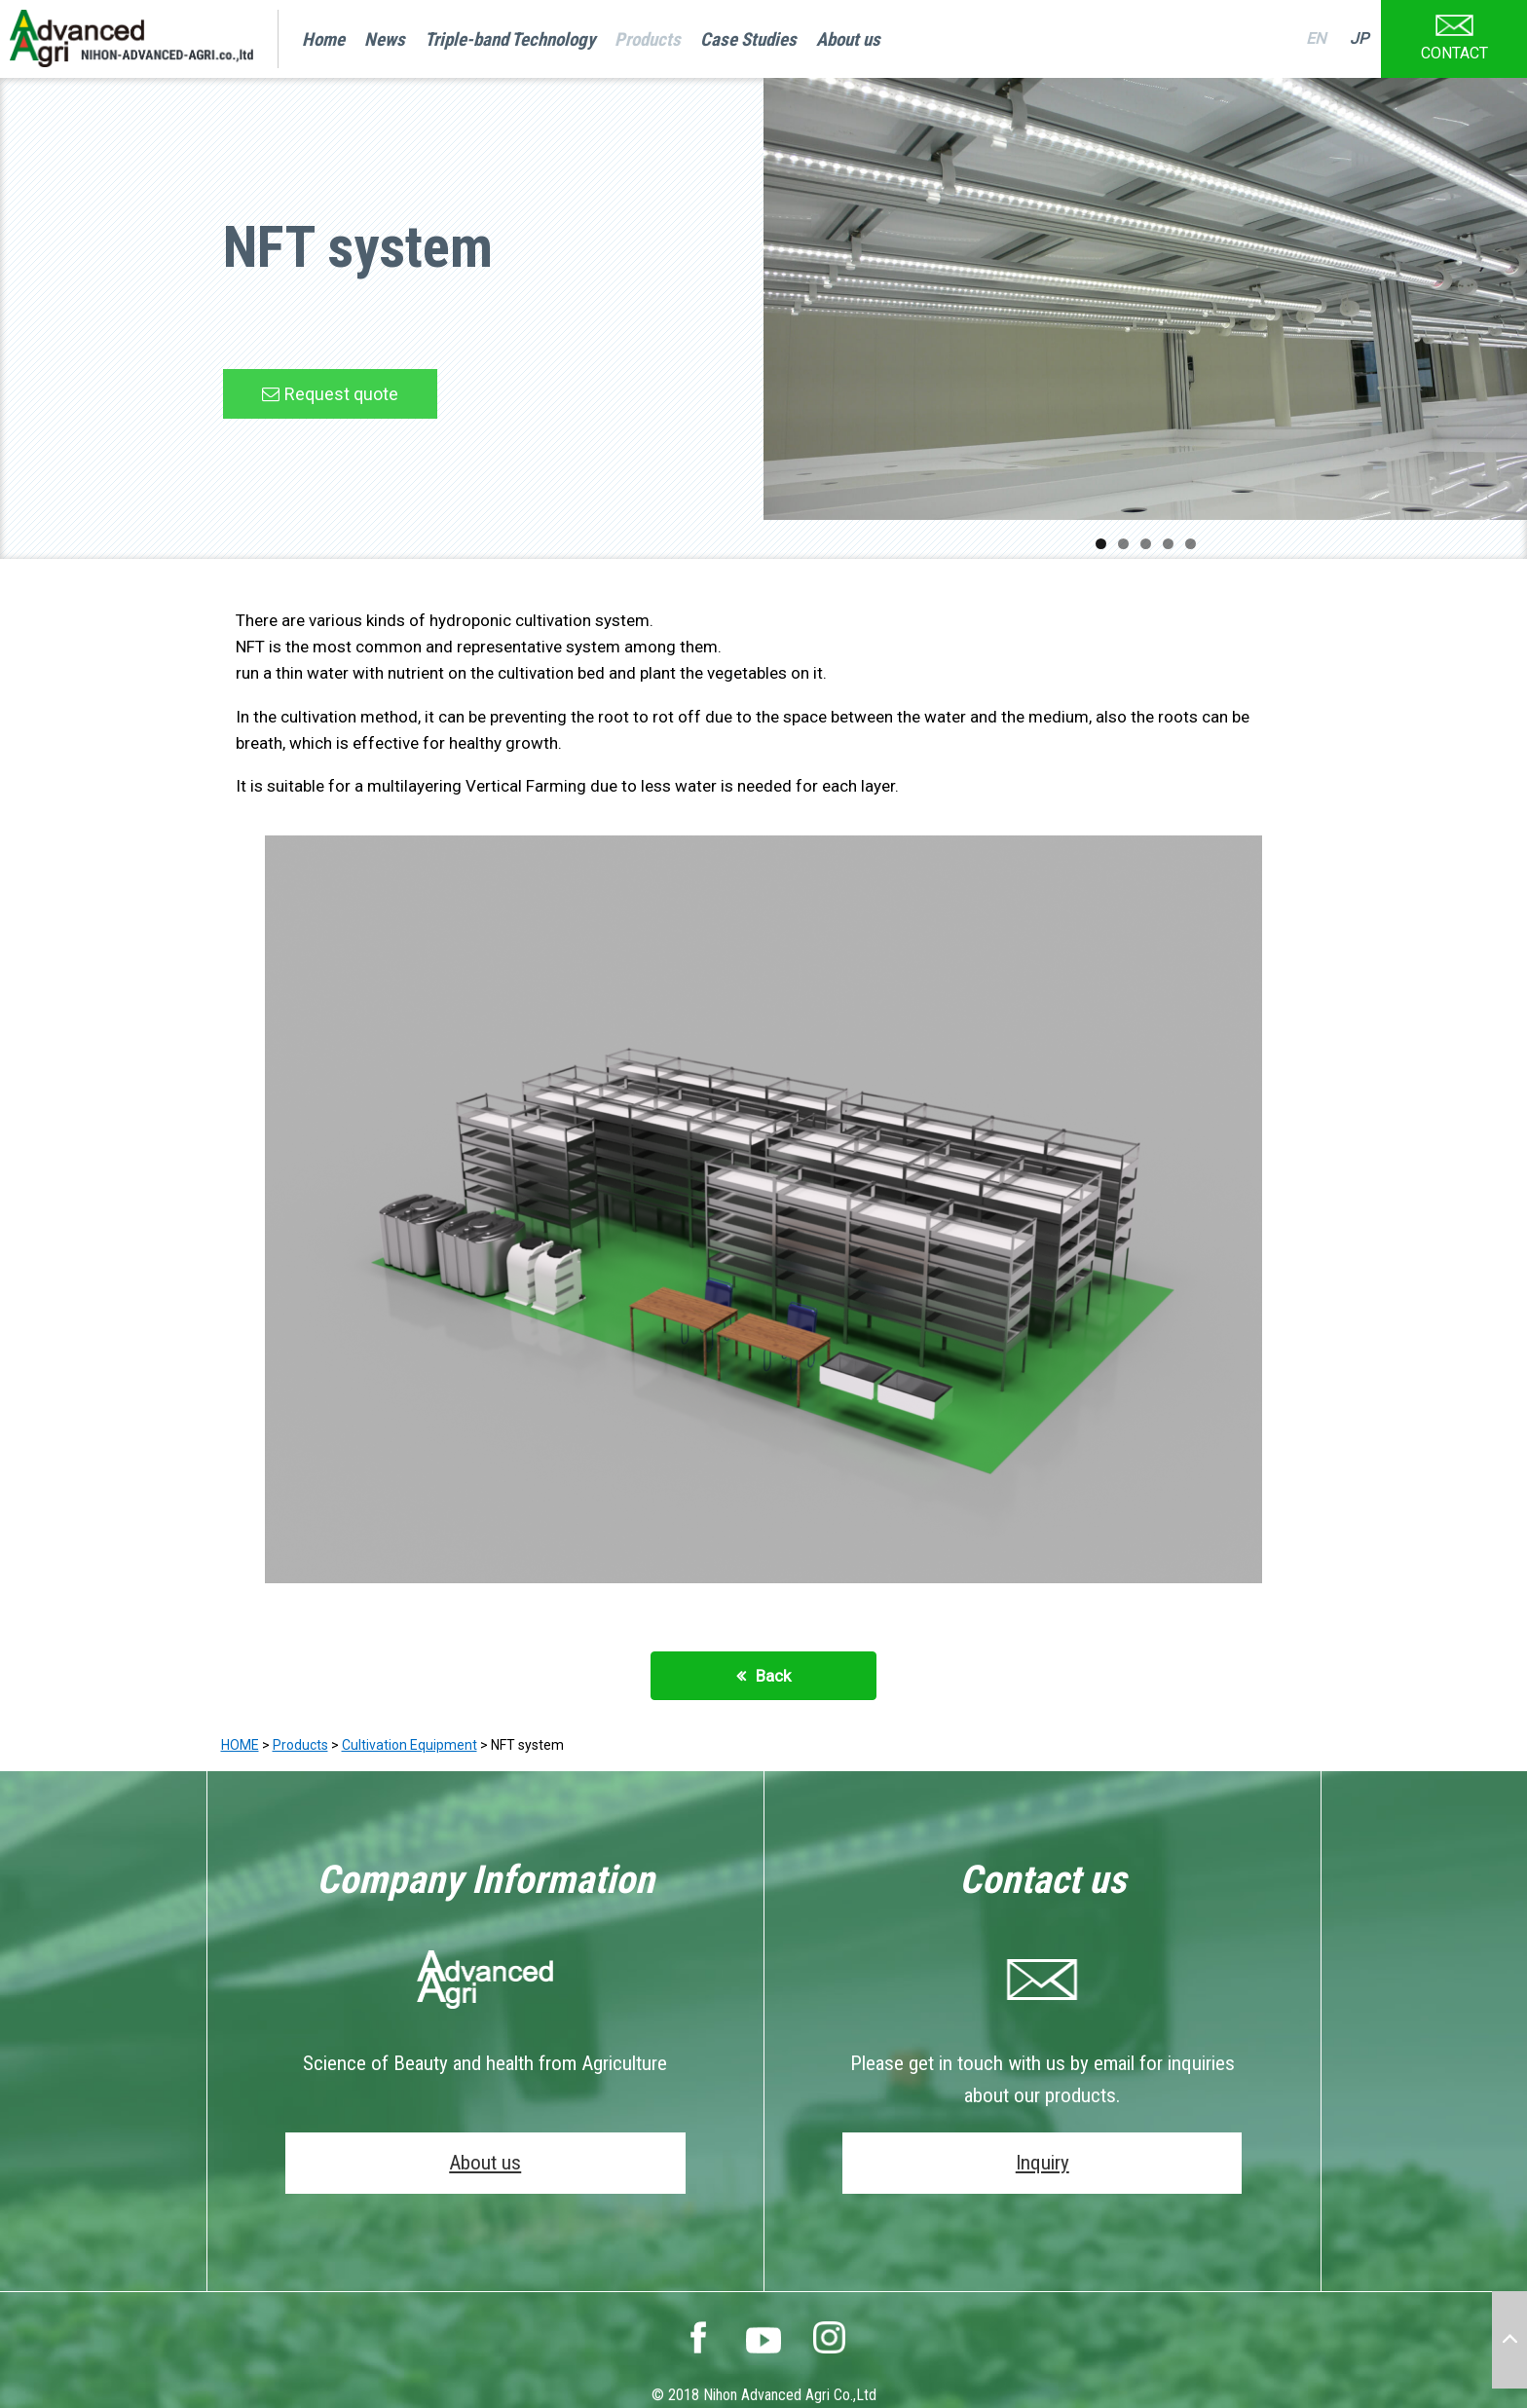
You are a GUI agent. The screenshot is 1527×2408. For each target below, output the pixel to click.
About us (848, 39)
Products (648, 39)
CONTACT (1454, 31)
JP (1359, 38)
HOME (240, 1745)
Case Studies (748, 39)
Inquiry (1042, 2162)
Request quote (341, 394)
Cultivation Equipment (409, 1745)
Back (773, 1676)
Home (323, 39)
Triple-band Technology (510, 39)
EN (1315, 38)
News (384, 39)
